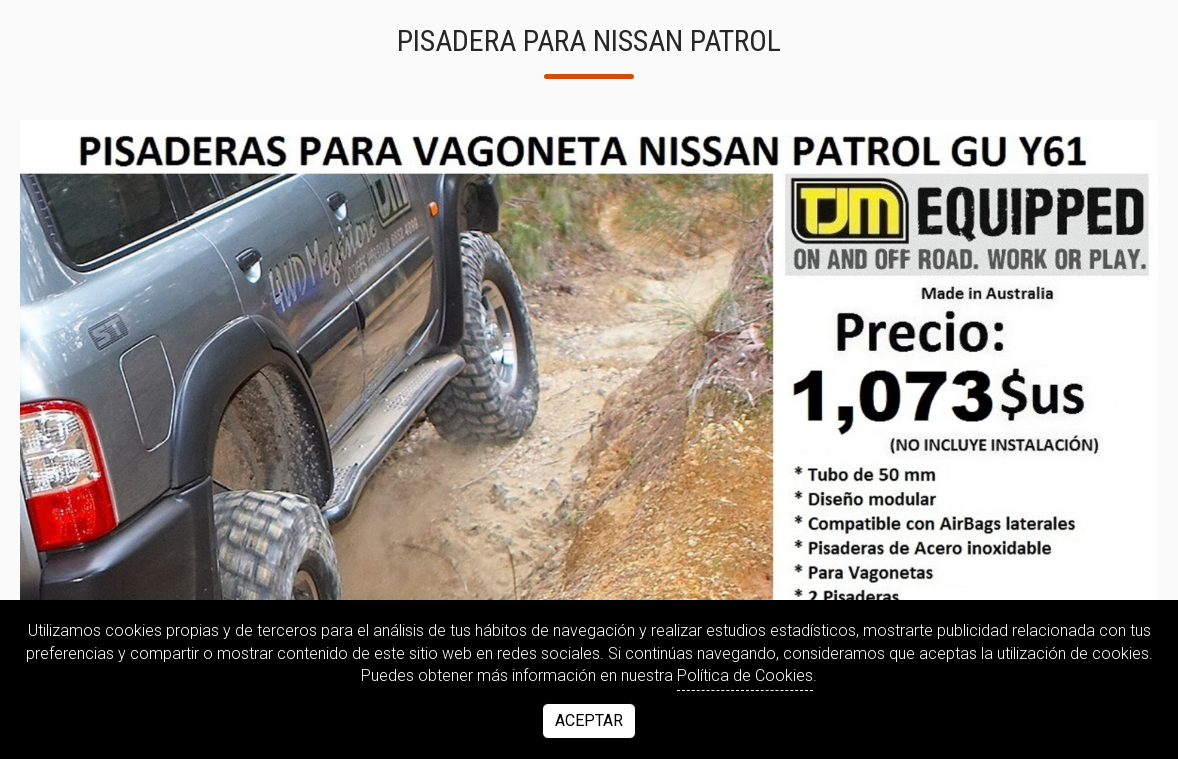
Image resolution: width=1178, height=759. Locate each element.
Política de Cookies (745, 675)
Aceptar (589, 720)
